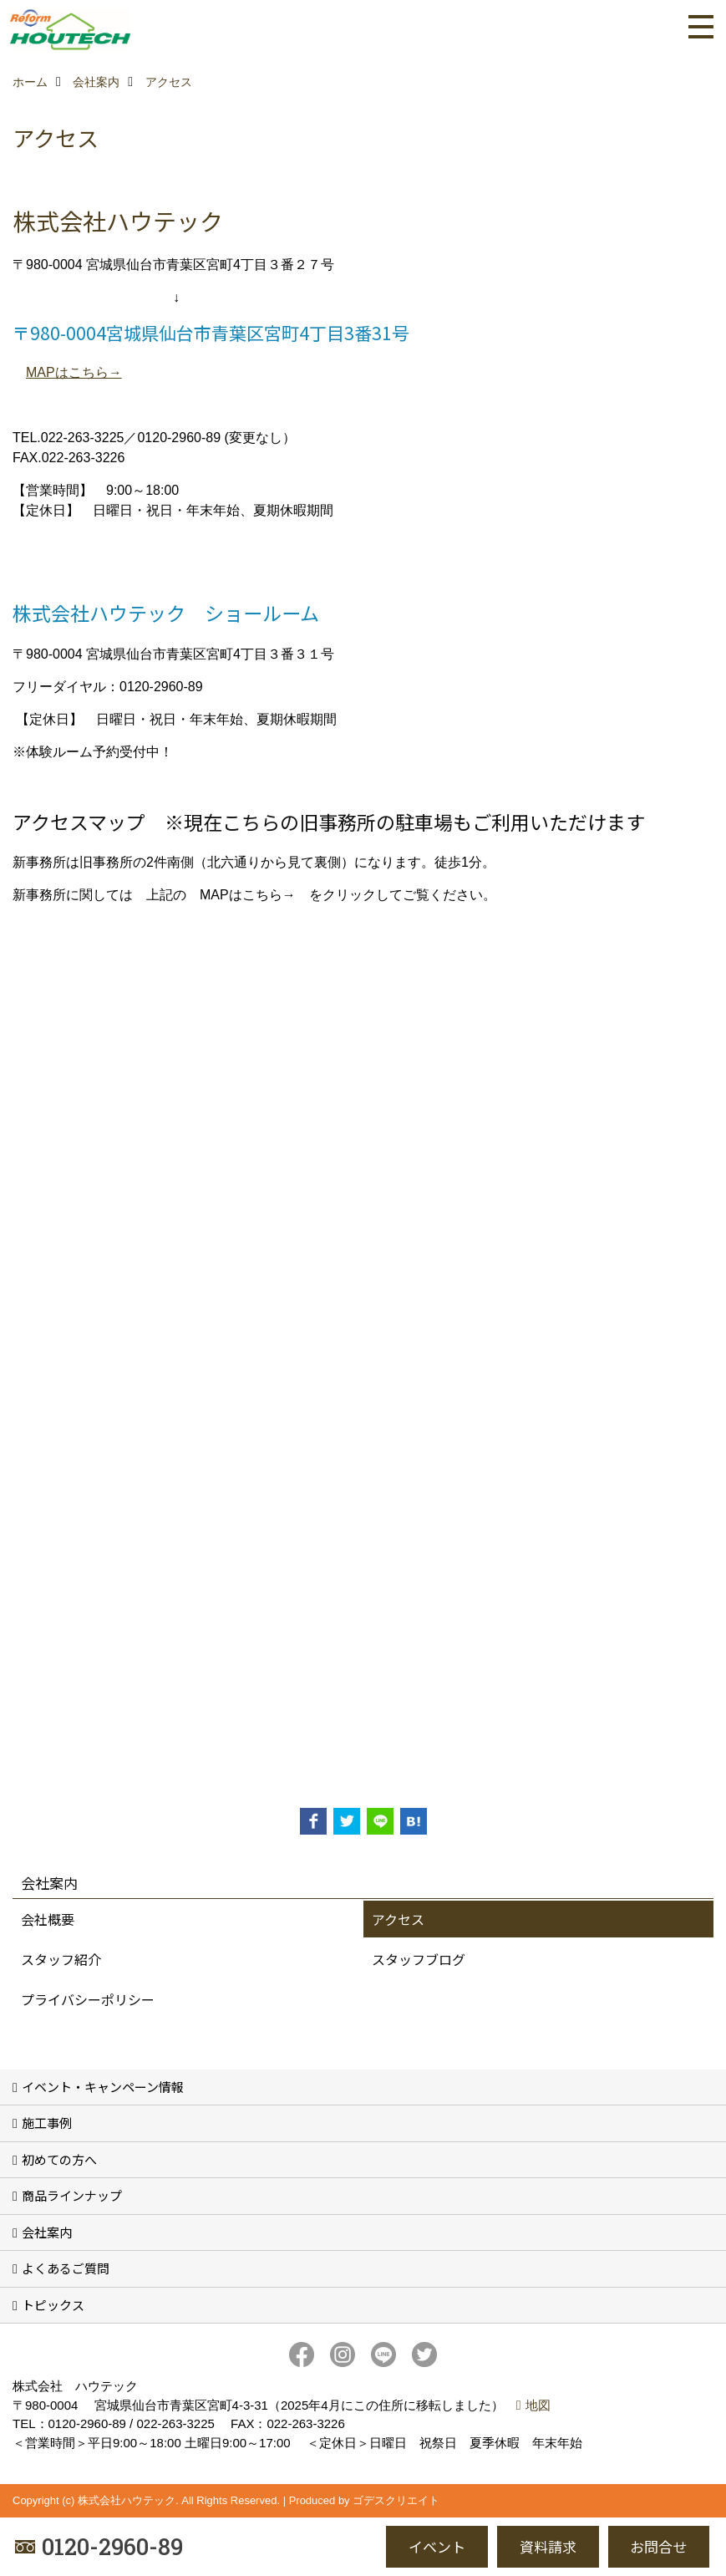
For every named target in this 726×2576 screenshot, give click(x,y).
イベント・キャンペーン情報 (103, 2086)
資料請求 (548, 2546)
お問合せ (658, 2546)
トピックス (53, 2305)
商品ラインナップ (72, 2195)
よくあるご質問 (65, 2268)
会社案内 (47, 2232)
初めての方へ (59, 2159)
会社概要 (47, 1919)
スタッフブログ (418, 1959)
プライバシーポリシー (88, 1999)
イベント (437, 2546)
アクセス (398, 1919)
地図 (538, 2405)
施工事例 (47, 2122)
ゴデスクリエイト (396, 2500)
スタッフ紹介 (61, 1959)
